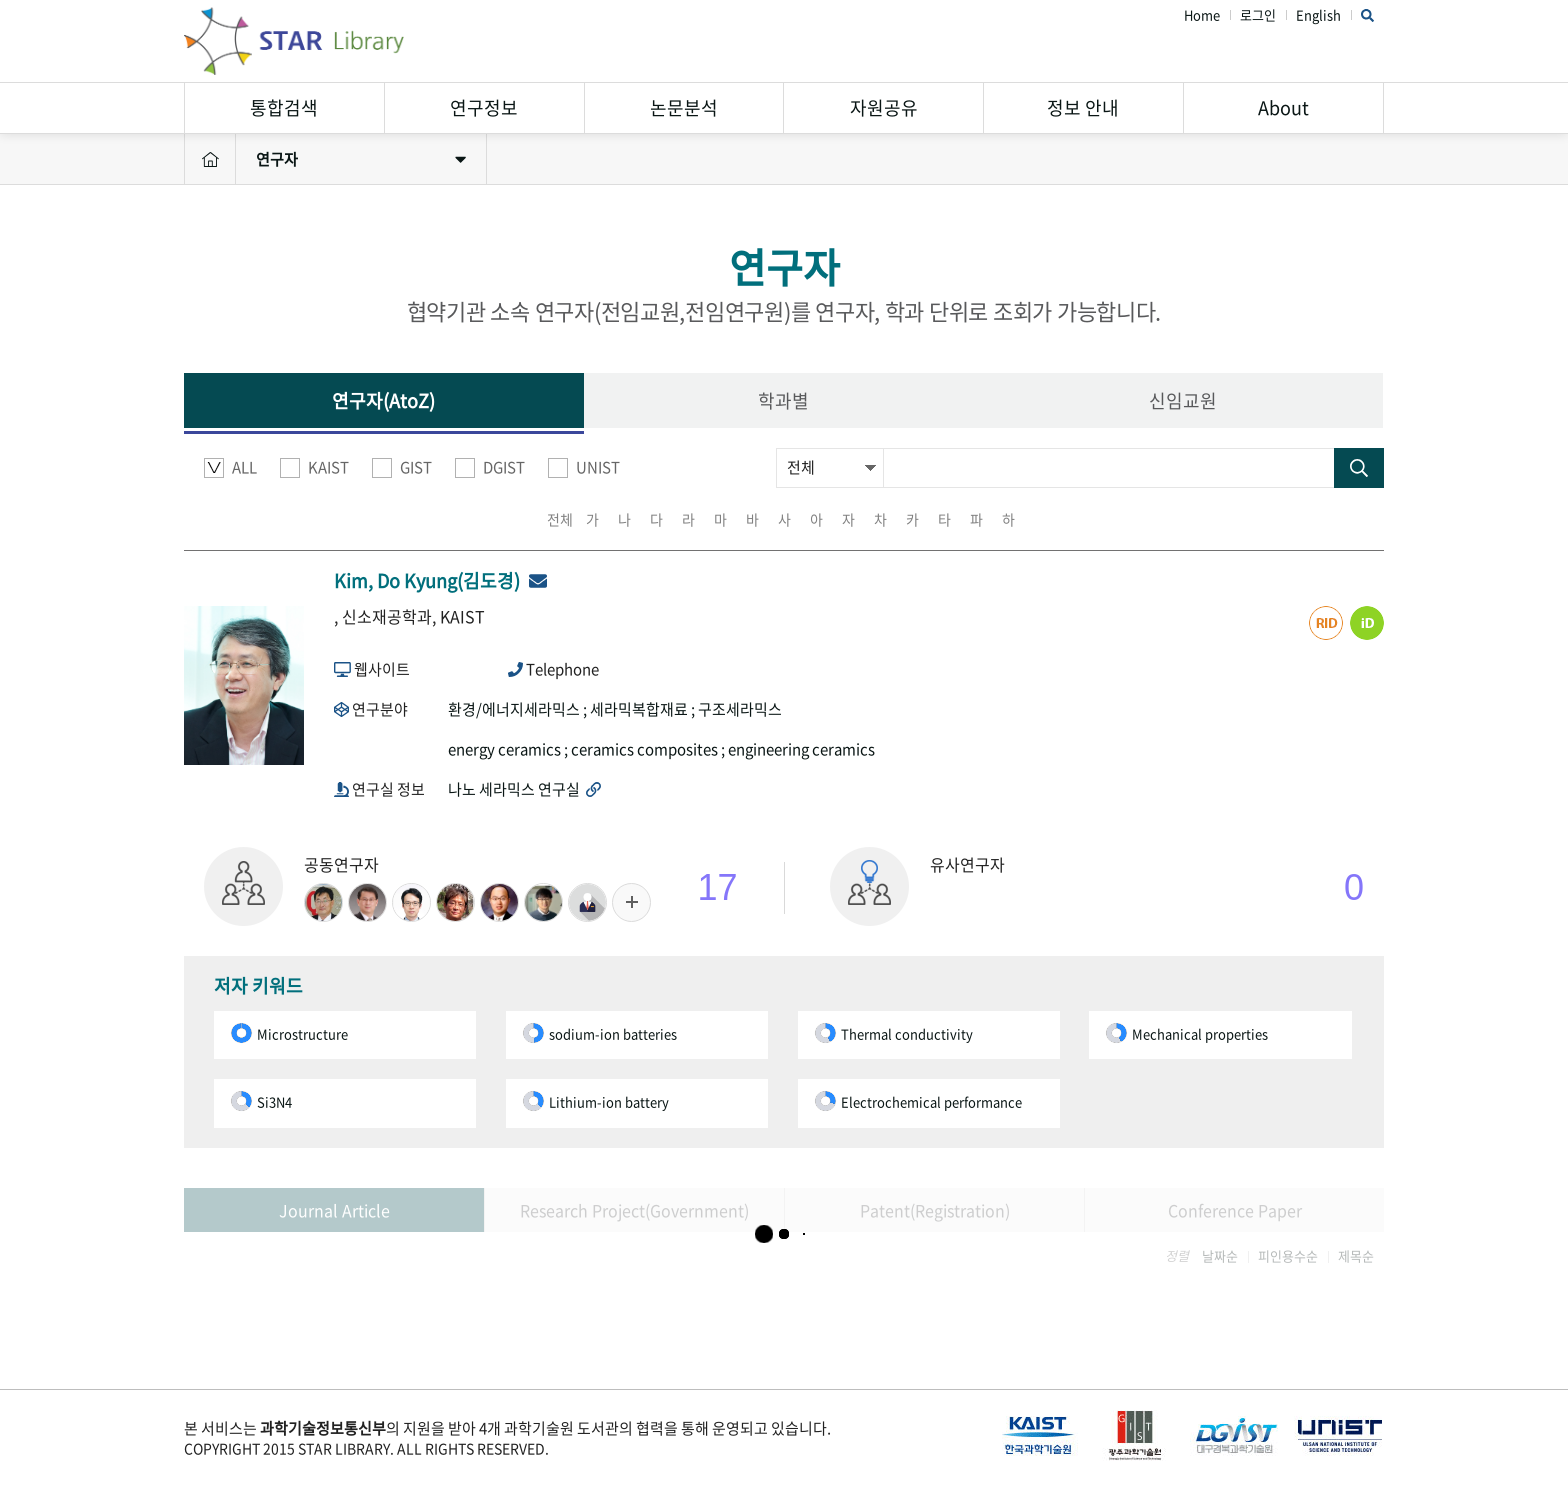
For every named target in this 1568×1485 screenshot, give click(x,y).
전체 (560, 519)
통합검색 (284, 107)
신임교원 (1183, 400)
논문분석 (684, 107)
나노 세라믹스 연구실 (524, 789)
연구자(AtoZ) (383, 400)
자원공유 (884, 107)
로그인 (1258, 15)
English (1318, 15)
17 (718, 887)
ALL (230, 468)
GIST (402, 468)
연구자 (361, 159)
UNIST (584, 468)
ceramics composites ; (649, 749)
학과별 (783, 400)
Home (1202, 15)
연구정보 (484, 107)
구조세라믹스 (740, 709)
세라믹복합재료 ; (644, 709)
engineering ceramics (801, 749)
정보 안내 (1083, 107)
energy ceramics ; (509, 749)
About (1283, 107)
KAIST (314, 468)
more (631, 902)
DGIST (490, 468)
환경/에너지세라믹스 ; (519, 709)
